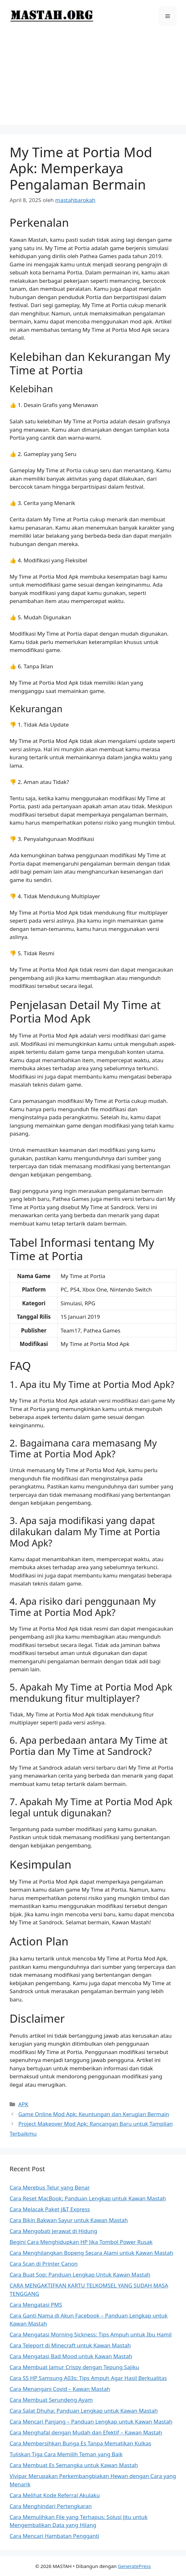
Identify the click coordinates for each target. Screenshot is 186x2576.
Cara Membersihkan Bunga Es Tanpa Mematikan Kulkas (80, 2443)
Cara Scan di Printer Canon (44, 2263)
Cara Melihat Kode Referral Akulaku (55, 2495)
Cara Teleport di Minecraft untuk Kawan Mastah (70, 2345)
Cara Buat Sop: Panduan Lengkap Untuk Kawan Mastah (80, 2274)
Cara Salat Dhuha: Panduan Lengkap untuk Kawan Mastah (84, 2410)
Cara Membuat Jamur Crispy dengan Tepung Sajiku (74, 2367)
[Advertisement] (93, 80)
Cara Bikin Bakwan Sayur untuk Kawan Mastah (69, 2220)
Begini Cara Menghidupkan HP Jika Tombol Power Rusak (81, 2242)
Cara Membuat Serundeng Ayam (51, 2399)
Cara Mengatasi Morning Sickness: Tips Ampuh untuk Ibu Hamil (91, 2334)
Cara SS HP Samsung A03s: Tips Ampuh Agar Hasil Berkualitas (88, 2378)
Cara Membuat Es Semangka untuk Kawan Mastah (74, 2465)
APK (23, 2104)
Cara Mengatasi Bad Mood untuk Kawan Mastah (71, 2356)
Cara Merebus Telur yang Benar (50, 2187)
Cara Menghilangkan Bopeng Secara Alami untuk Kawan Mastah (91, 2252)
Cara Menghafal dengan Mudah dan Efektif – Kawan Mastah (86, 2432)
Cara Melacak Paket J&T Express (50, 2209)
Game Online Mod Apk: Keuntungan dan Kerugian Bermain (93, 2114)
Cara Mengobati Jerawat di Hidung (53, 2231)
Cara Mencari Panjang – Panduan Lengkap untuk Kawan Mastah (91, 2421)
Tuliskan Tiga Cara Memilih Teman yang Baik (66, 2454)
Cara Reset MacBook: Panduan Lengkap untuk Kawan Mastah (88, 2198)
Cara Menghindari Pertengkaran (51, 2506)
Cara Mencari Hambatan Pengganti (54, 2535)
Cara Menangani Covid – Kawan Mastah (60, 2389)
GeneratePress (134, 2566)
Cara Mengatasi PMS (36, 2304)
